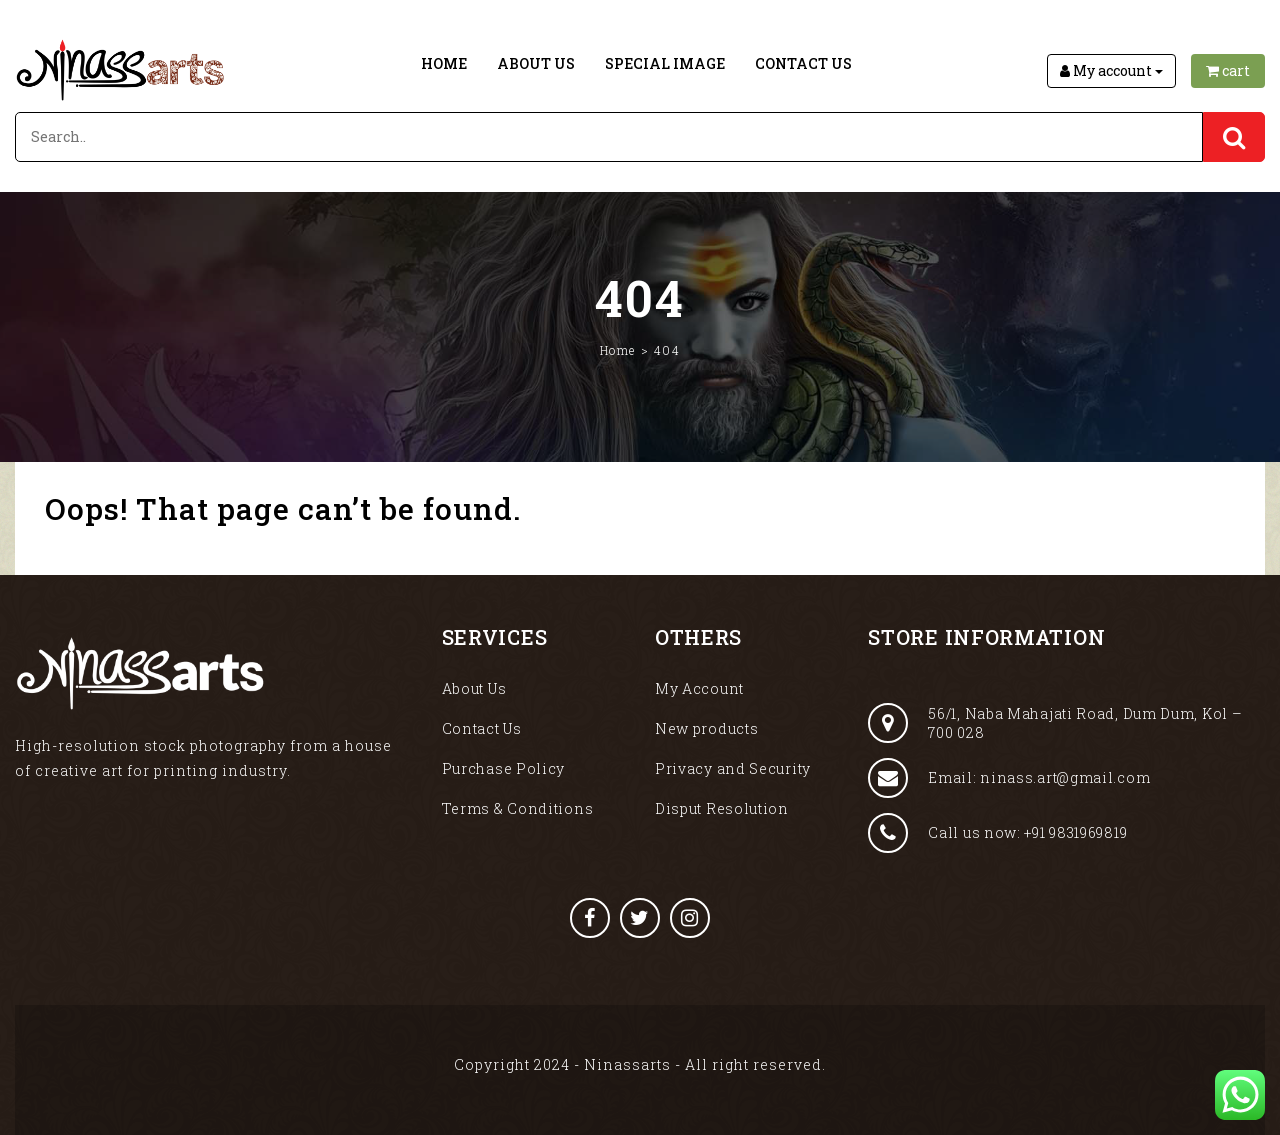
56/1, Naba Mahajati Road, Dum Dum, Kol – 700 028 (1055, 723)
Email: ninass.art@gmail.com (1009, 778)
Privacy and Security (733, 768)
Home (444, 63)
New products (706, 728)
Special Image (665, 63)
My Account (699, 688)
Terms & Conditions (518, 808)
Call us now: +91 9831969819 (997, 833)
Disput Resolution (722, 808)
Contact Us (803, 63)
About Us (536, 63)
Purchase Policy (504, 768)
